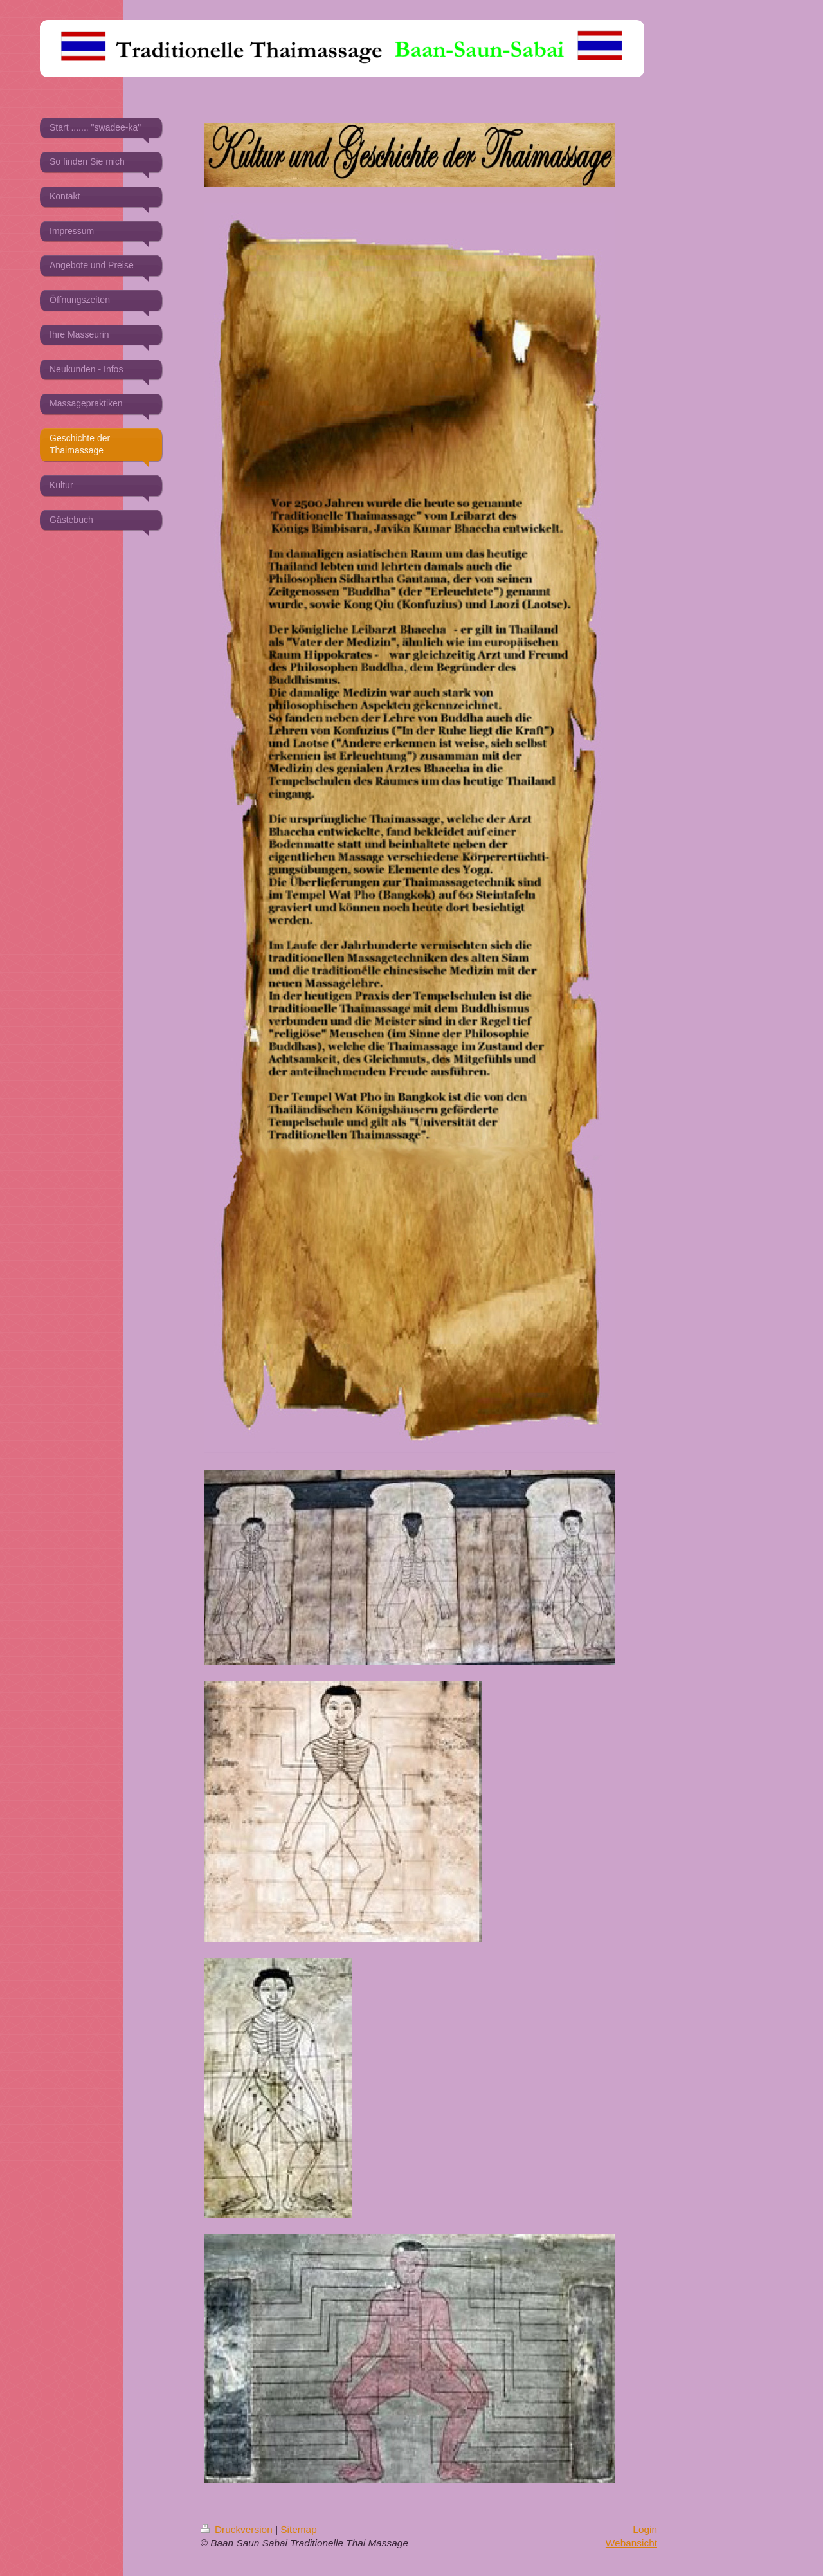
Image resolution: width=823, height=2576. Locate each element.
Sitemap (298, 2529)
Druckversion (238, 2529)
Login (645, 2529)
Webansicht (631, 2542)
